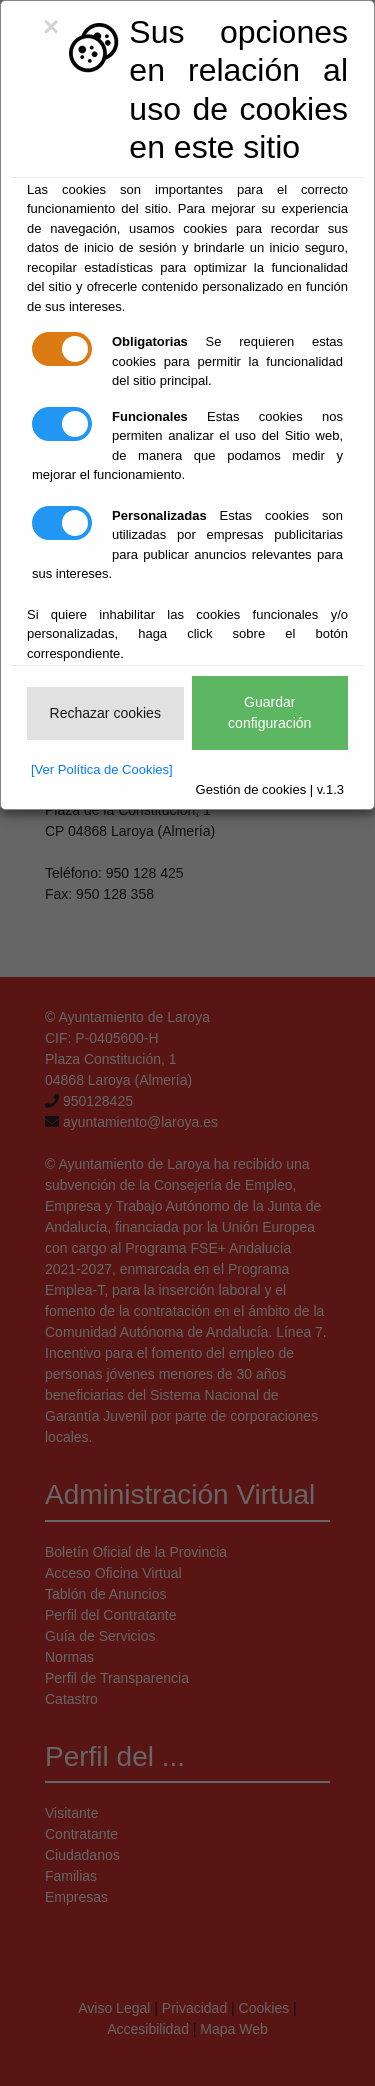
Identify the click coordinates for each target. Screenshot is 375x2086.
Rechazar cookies (105, 713)
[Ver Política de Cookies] (102, 769)
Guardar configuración (269, 712)
